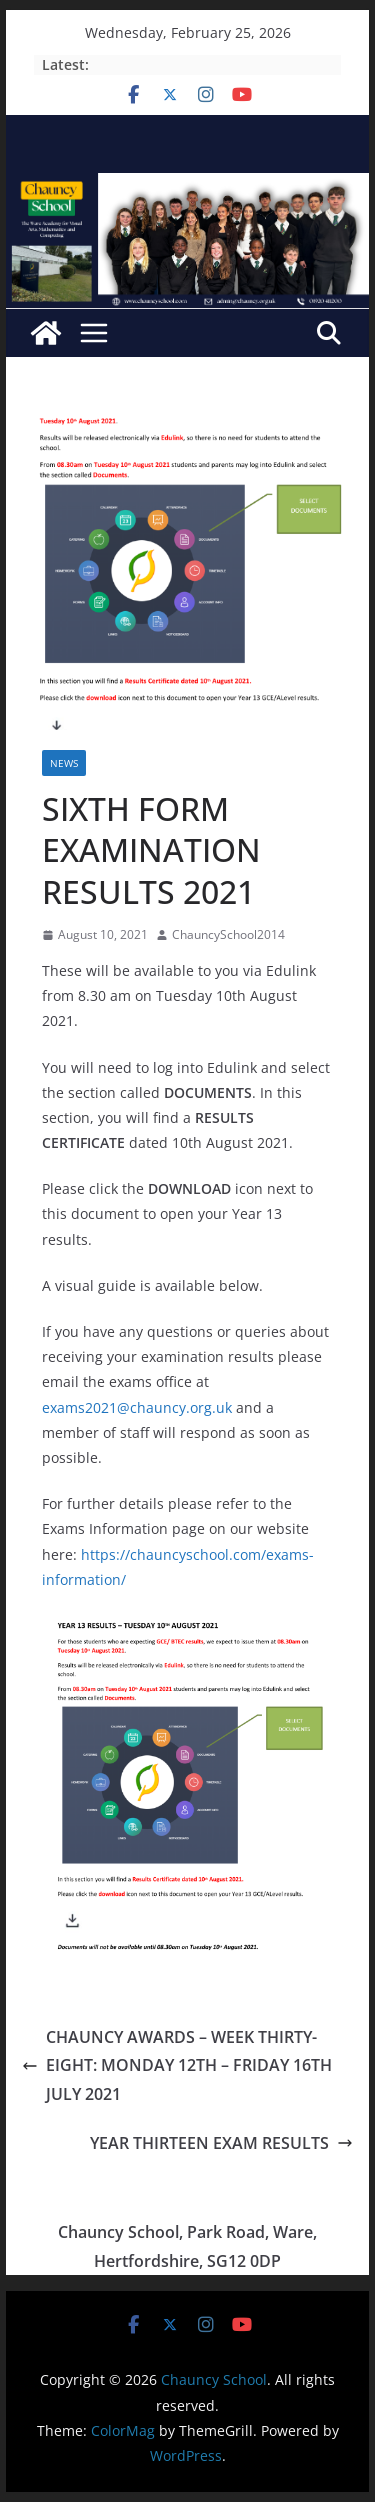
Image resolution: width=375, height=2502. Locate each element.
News (64, 763)
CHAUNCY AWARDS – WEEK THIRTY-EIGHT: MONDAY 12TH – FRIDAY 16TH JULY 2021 (177, 2066)
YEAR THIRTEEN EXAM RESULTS (221, 2143)
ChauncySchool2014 (228, 934)
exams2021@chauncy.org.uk (137, 1407)
